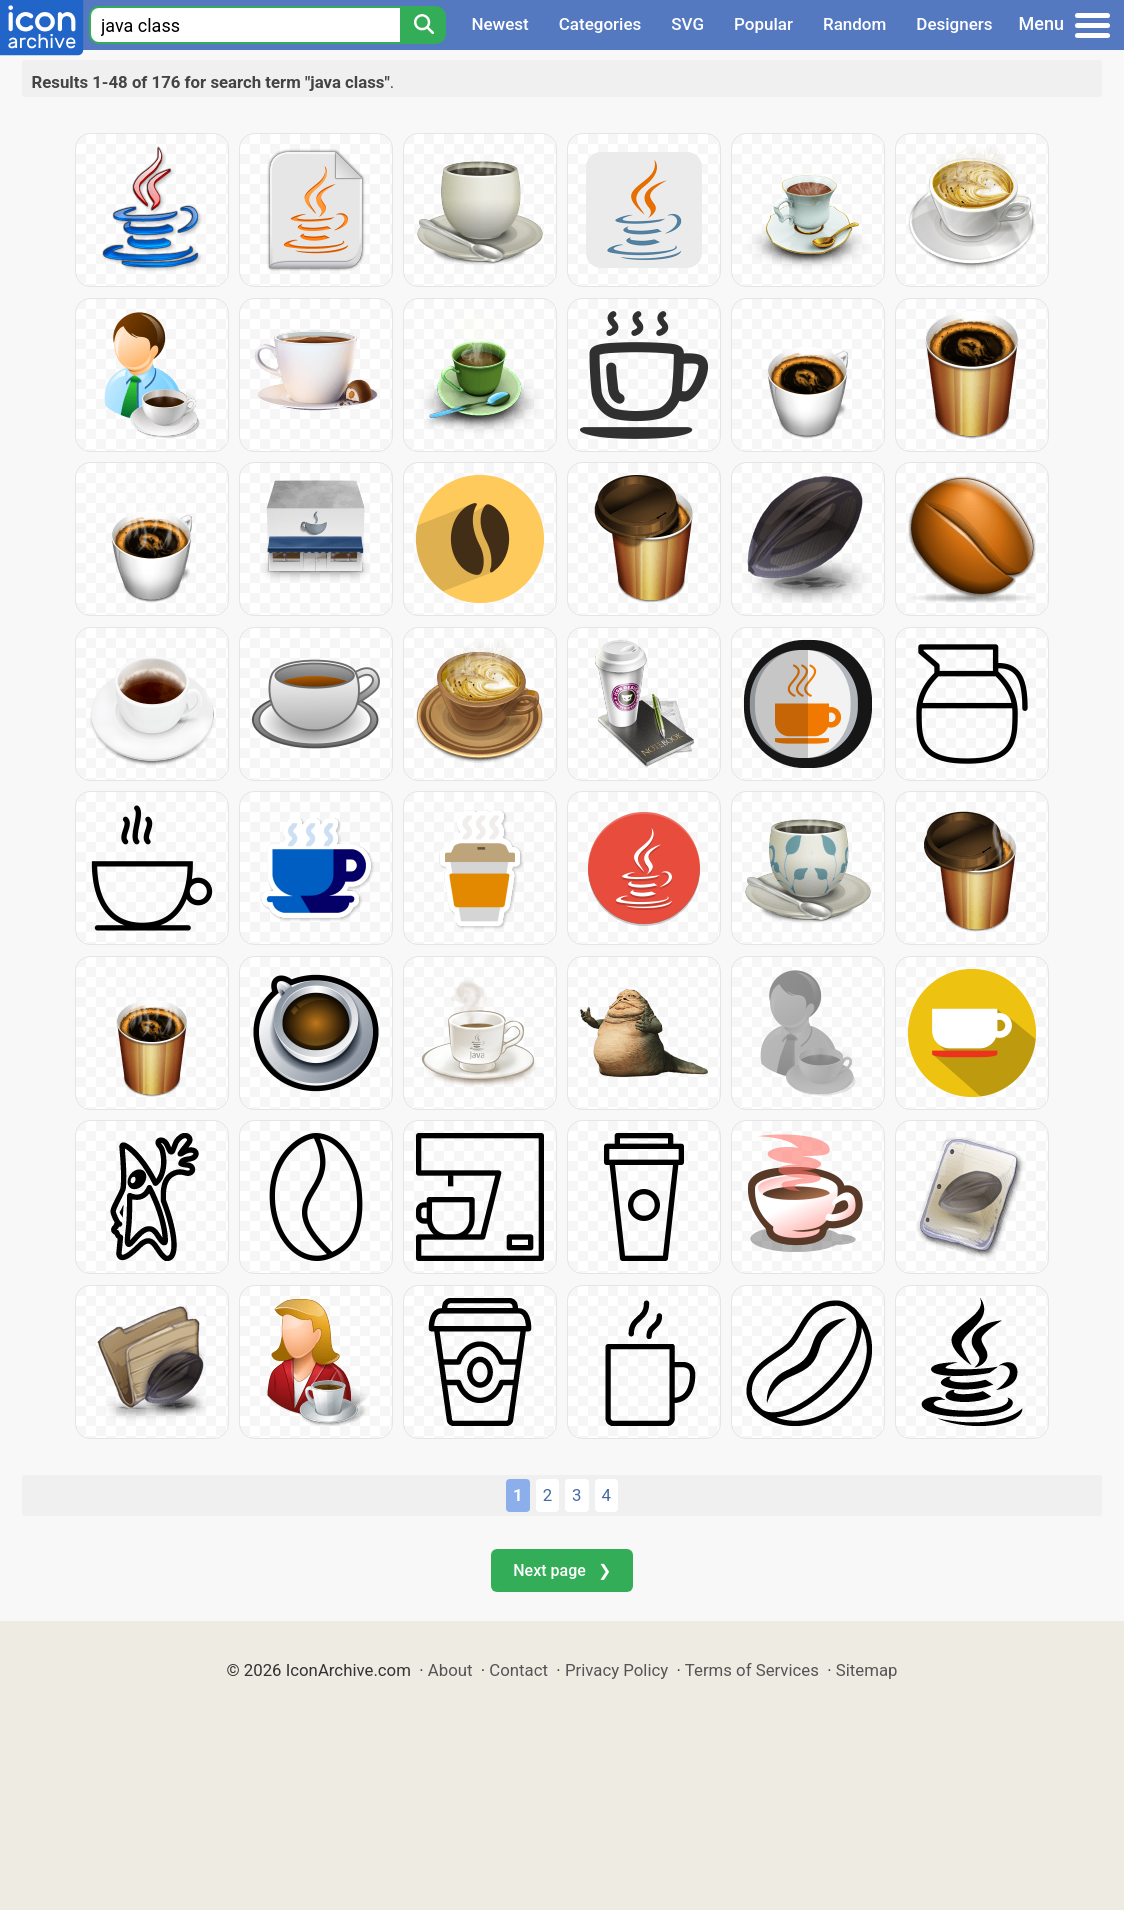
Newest (499, 24)
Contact (518, 1670)
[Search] (423, 25)
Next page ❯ (561, 1570)
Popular (763, 24)
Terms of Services (752, 1670)
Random (854, 24)
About (450, 1670)
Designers (954, 24)
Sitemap (867, 1670)
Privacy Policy (616, 1670)
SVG (687, 24)
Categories (600, 24)
